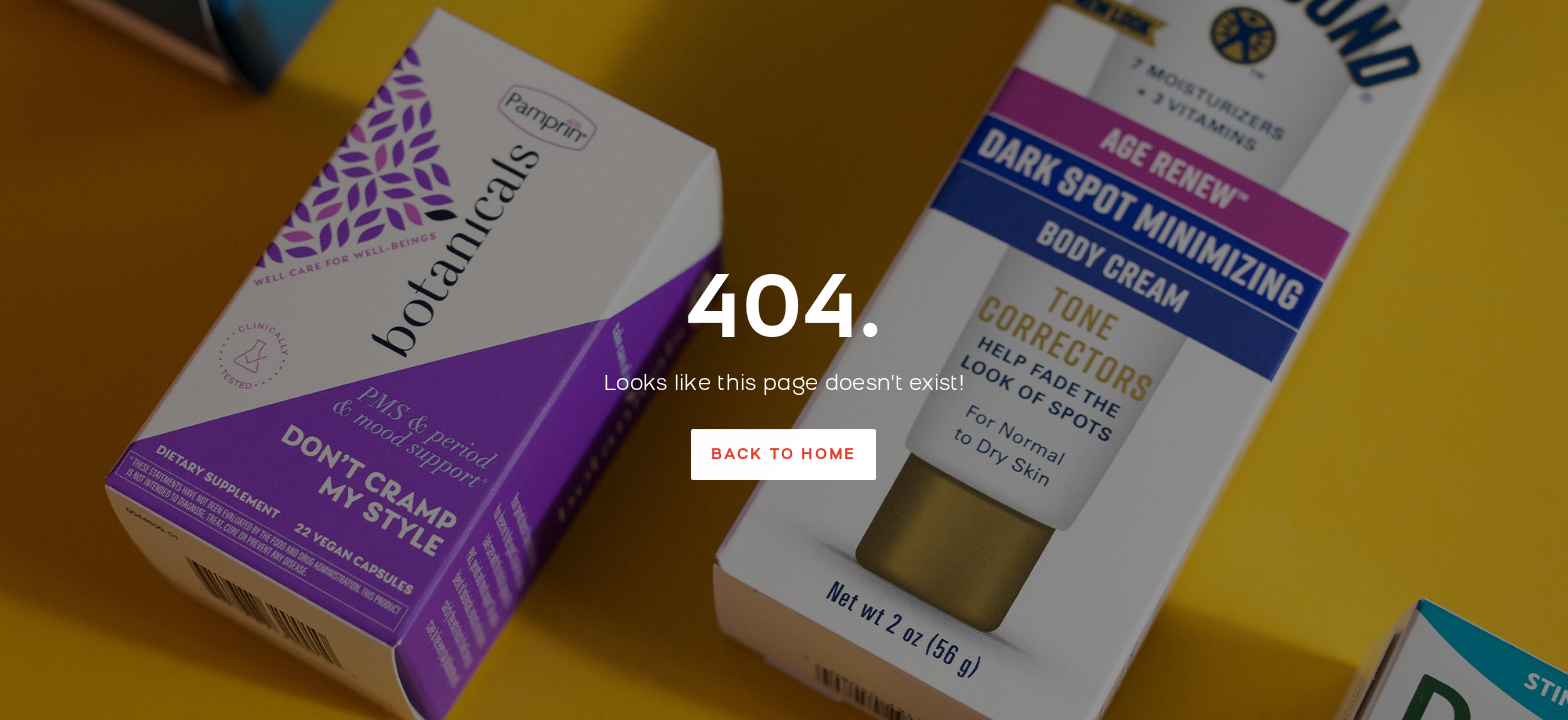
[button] (783, 454)
